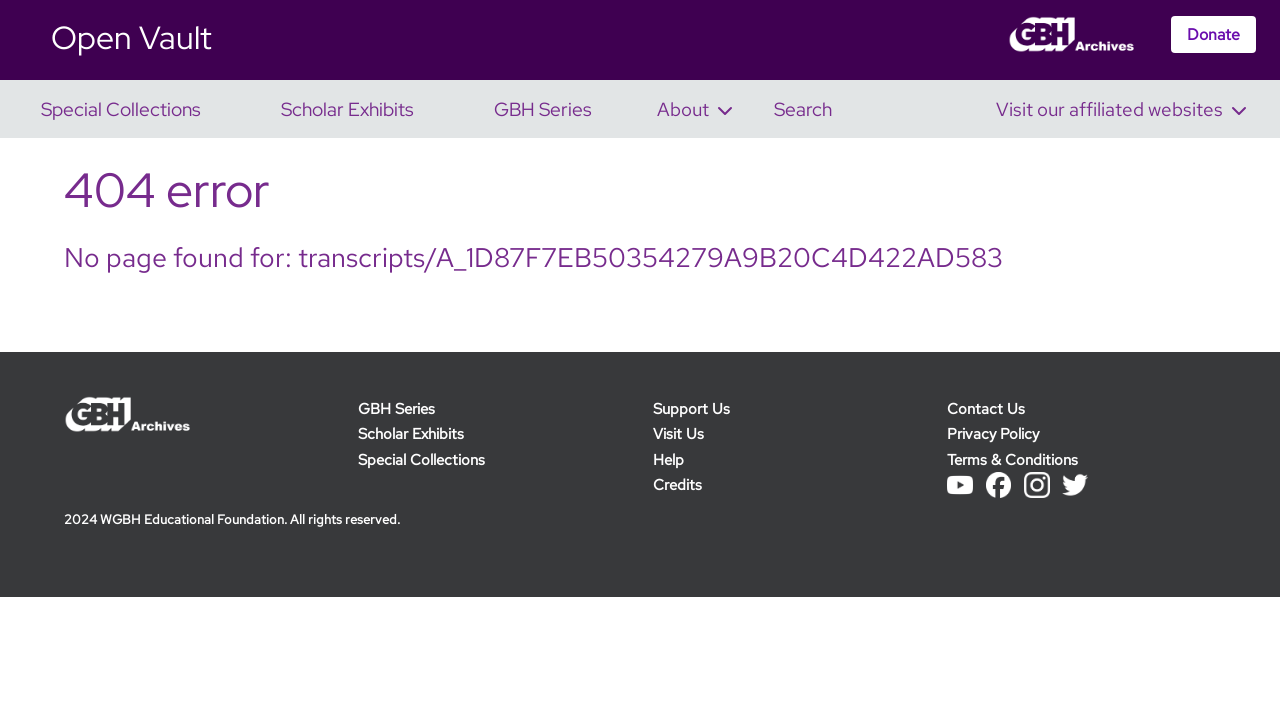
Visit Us (678, 433)
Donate (1213, 34)
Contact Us (986, 408)
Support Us (691, 408)
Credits (677, 484)
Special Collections (421, 459)
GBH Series (396, 408)
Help (668, 459)
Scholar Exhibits (411, 433)
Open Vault (131, 37)
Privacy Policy (993, 433)
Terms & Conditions (1012, 459)
